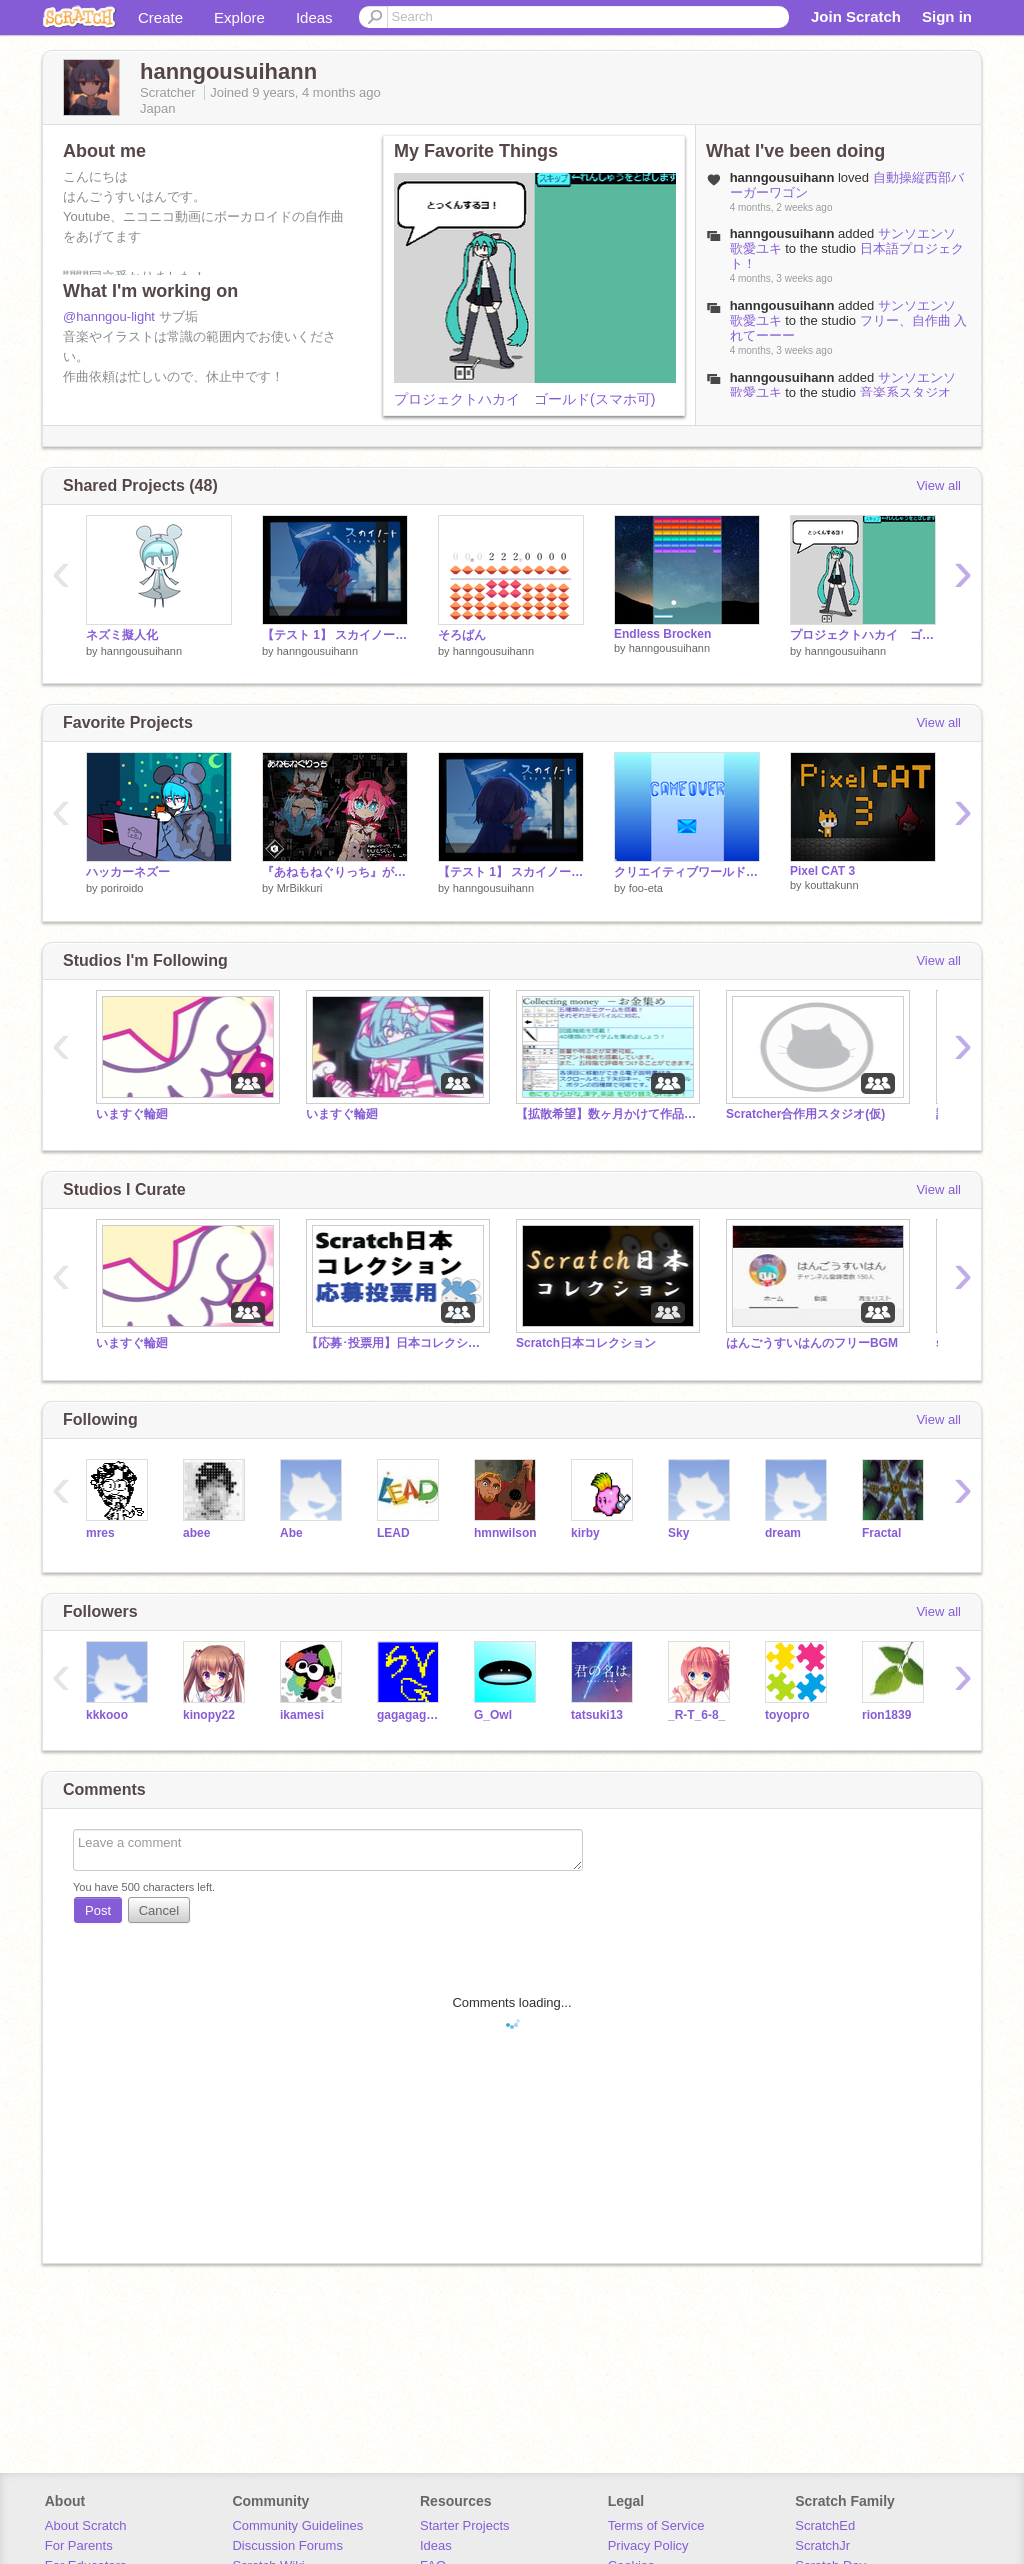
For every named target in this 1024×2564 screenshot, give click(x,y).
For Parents (79, 2545)
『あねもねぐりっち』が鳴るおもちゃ (335, 872)
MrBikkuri (300, 888)
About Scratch (86, 2525)
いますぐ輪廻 (132, 1114)
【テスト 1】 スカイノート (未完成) (335, 635)
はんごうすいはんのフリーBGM (812, 1343)
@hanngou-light (109, 316)
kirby (585, 1533)
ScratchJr (822, 2545)
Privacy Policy (648, 2545)
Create (160, 17)
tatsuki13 (597, 1715)
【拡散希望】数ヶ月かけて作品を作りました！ (606, 1114)
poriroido (122, 888)
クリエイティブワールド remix (687, 872)
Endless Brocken (662, 634)
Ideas (314, 17)
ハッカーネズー (128, 872)
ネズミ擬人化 (122, 635)
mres (100, 1533)
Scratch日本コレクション (586, 1343)
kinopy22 (209, 1715)
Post (98, 1910)
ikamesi (302, 1715)
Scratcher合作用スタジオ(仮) (805, 1114)
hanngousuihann (782, 233)
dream (783, 1533)
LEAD (393, 1533)
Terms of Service (656, 2525)
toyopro (787, 1715)
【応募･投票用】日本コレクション (396, 1343)
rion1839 (886, 1715)
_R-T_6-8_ (696, 1715)
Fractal (881, 1533)
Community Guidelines (297, 2525)
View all (938, 485)
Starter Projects (465, 2525)
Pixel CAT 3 (822, 871)
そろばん (462, 635)
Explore (239, 17)
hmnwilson (505, 1533)
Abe (291, 1533)
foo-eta (646, 888)
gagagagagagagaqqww (410, 1715)
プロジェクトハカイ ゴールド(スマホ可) (524, 399)
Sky (678, 1533)
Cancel (159, 1910)
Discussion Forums (287, 2545)
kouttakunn (832, 885)
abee (196, 1533)
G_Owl (493, 1715)
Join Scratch (856, 16)
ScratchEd (825, 2525)
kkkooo (107, 1715)
